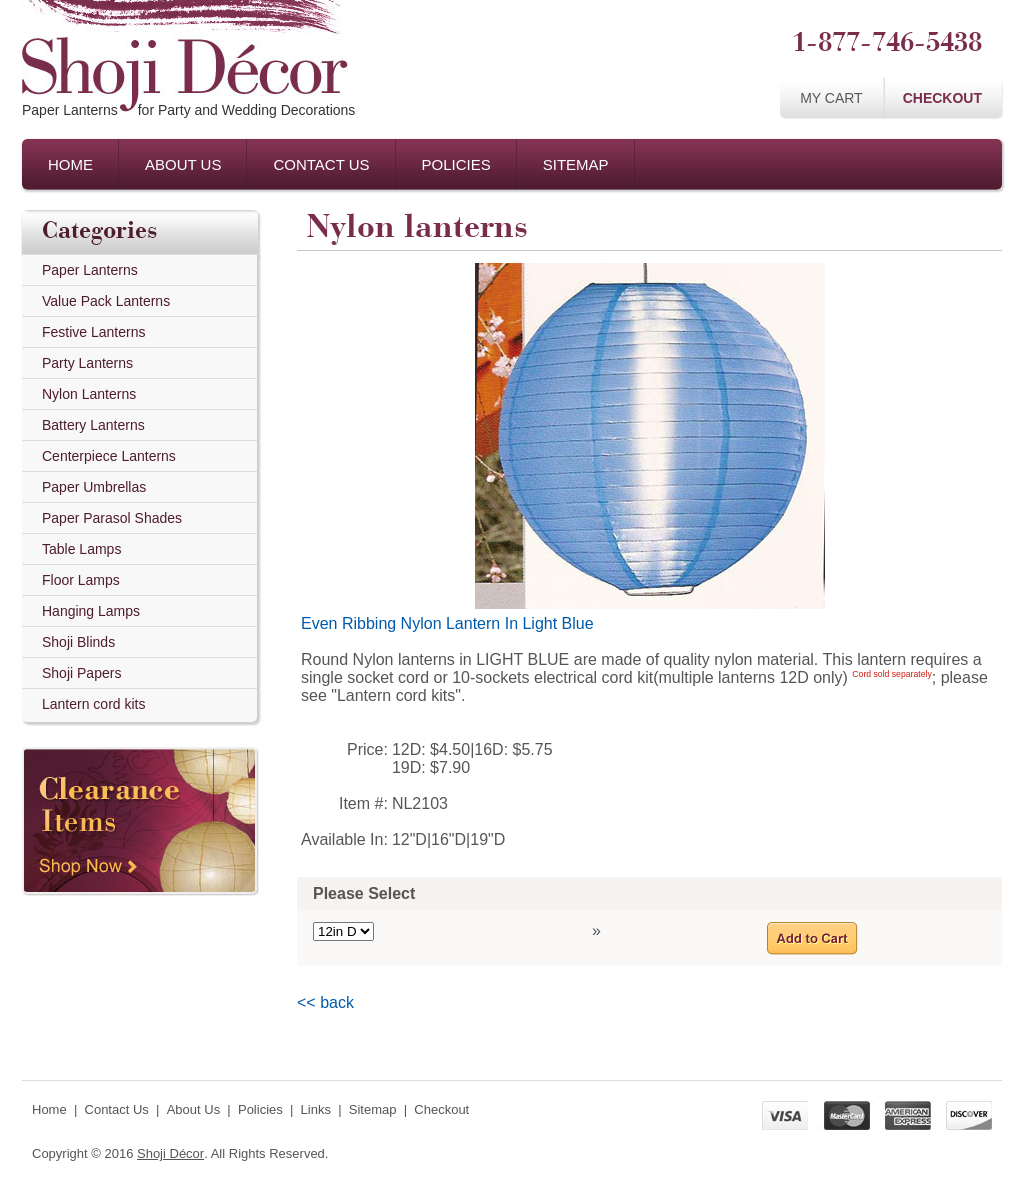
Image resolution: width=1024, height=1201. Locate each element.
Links (316, 1109)
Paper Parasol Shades (112, 518)
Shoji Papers (81, 673)
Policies (456, 164)
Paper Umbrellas (94, 487)
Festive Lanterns (94, 332)
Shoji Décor (170, 1153)
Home (70, 164)
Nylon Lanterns (89, 394)
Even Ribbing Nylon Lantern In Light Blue (447, 623)
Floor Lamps (81, 580)
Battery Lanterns (93, 425)
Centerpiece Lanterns (109, 456)
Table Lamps (81, 549)
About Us (183, 164)
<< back (325, 1002)
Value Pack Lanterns (106, 301)
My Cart (831, 98)
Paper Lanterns (90, 270)
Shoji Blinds (78, 642)
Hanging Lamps (91, 611)
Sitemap (576, 164)
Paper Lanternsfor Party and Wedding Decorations (188, 110)
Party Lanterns (87, 363)
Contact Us (321, 164)
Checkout (942, 98)
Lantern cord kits (94, 704)
